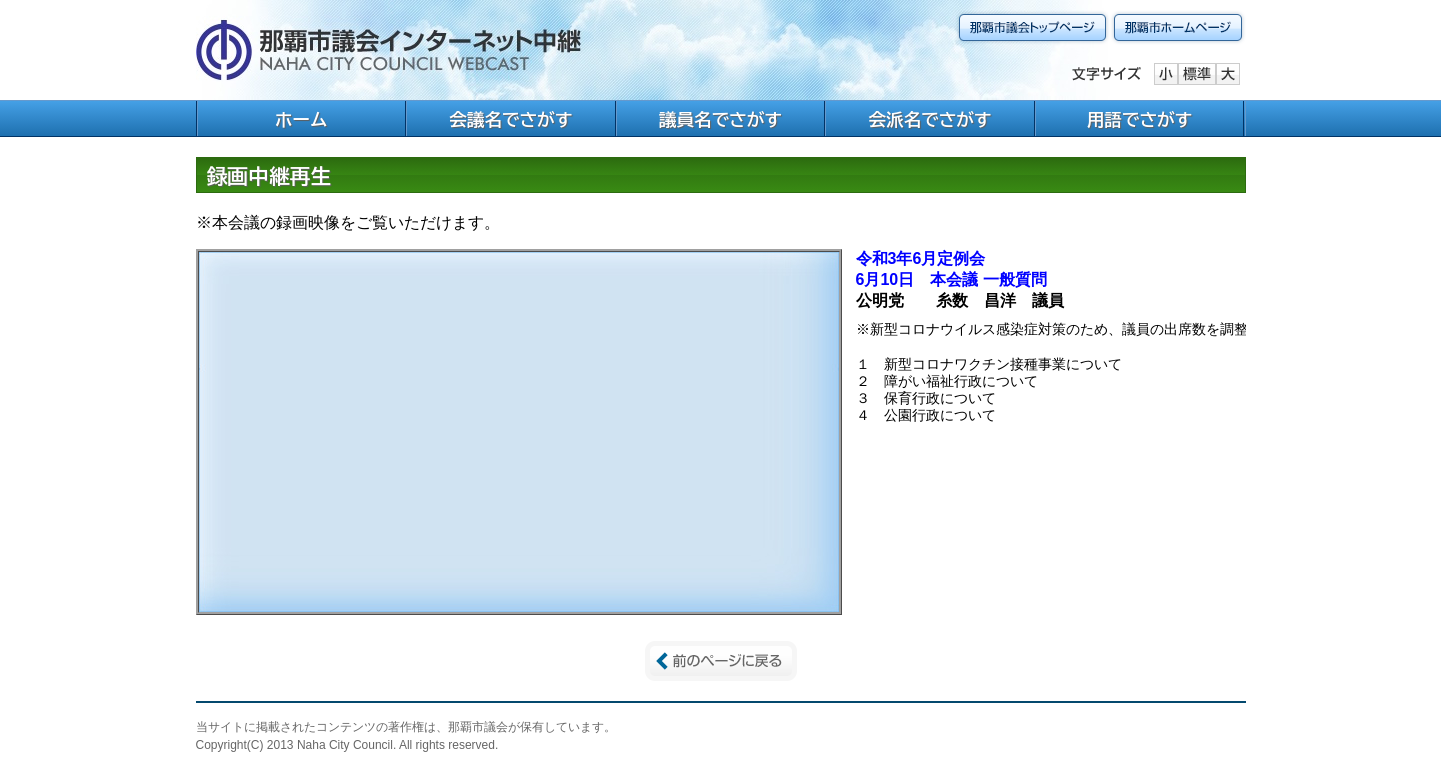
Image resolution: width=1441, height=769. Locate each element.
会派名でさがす (930, 119)
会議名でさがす (510, 119)
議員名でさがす (720, 119)
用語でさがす (1140, 119)
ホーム (301, 119)
